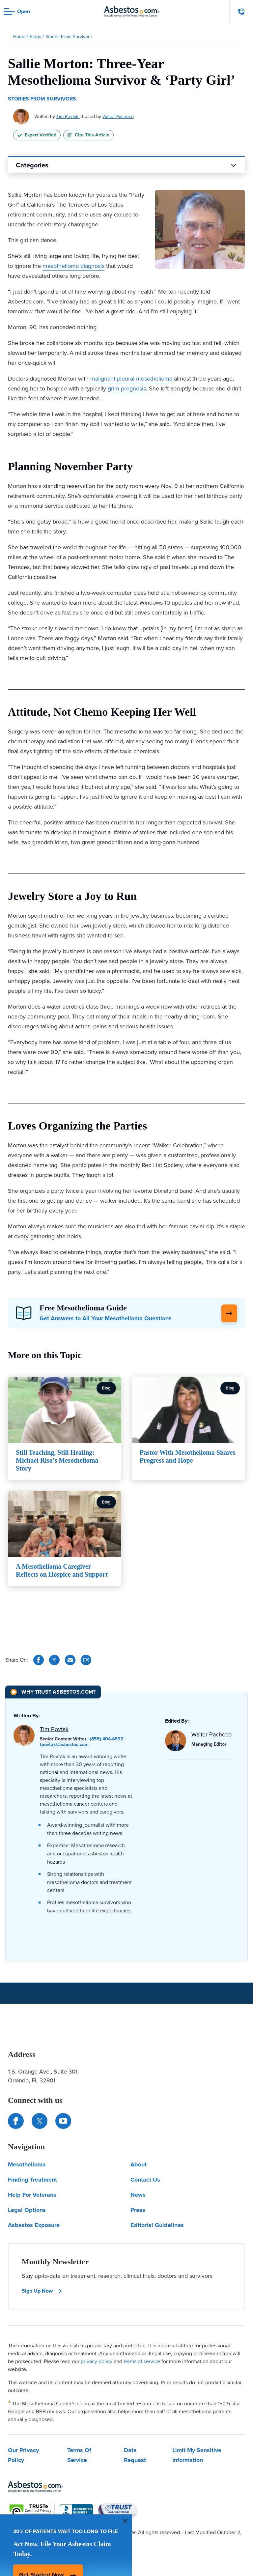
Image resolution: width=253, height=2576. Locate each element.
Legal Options (27, 2210)
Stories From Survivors (42, 99)
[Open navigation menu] (17, 11)
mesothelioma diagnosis (73, 266)
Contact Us (145, 2179)
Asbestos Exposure (34, 2225)
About (138, 2164)
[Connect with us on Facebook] (16, 2121)
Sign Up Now (42, 2291)
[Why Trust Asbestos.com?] (53, 1691)
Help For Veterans (32, 2194)
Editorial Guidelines (157, 2225)
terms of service (142, 2361)
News (138, 2194)
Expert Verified (36, 134)
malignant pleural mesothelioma (131, 378)
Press (137, 2210)
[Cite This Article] (86, 1660)
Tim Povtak (68, 116)
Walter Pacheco (118, 116)
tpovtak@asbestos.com (64, 1744)
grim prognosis (127, 388)
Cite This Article (88, 134)
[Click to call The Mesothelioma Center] (241, 11)
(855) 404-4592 (106, 1738)
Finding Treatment (32, 2179)
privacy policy (96, 2361)
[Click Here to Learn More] (229, 1313)
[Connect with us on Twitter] (39, 2121)
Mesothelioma (27, 2164)
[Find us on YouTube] (63, 2121)
